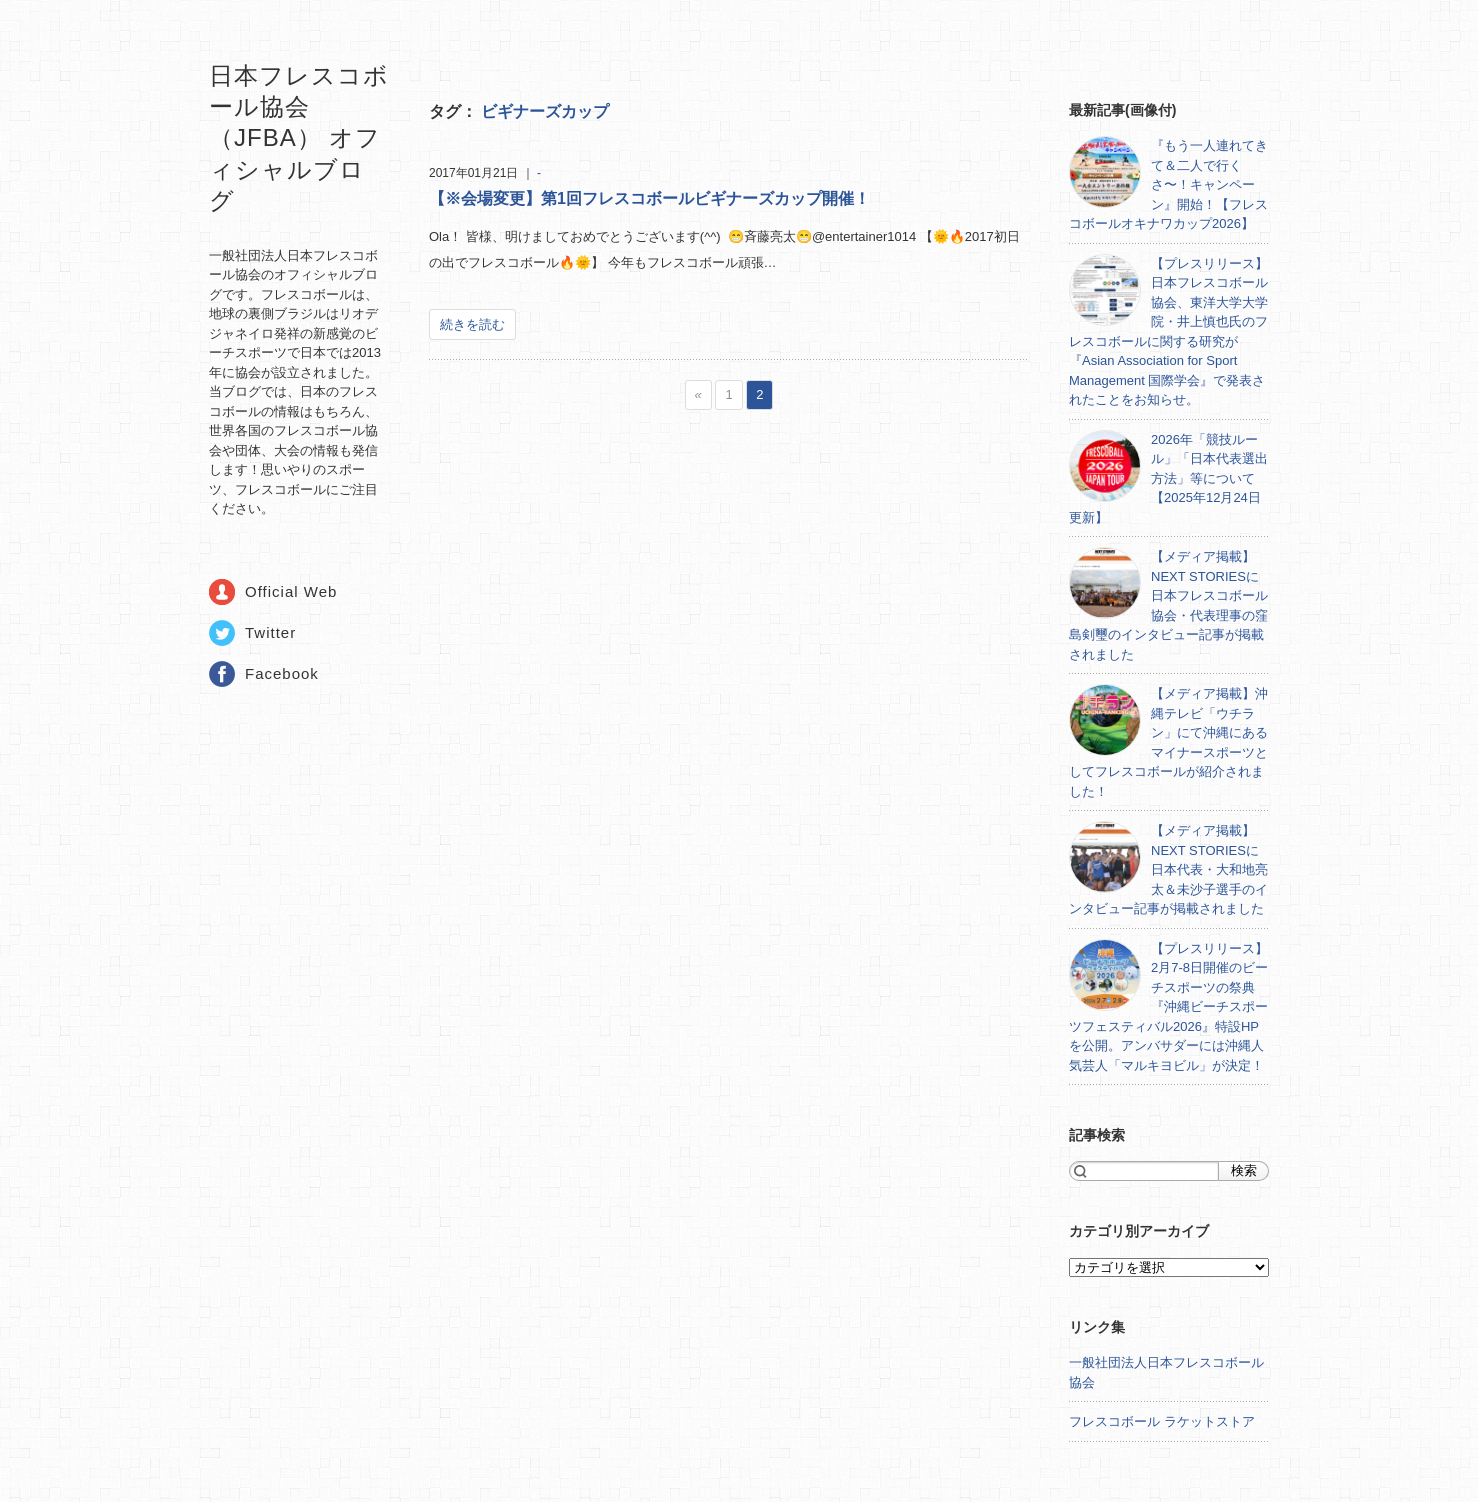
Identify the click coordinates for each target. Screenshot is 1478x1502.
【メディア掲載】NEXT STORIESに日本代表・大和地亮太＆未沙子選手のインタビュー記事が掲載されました (1168, 869)
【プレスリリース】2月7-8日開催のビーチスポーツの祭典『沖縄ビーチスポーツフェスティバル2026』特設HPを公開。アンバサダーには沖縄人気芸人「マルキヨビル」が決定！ (1168, 1007)
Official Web (291, 591)
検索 (1244, 1170)
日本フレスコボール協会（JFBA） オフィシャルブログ (299, 138)
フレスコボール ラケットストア (1162, 1421)
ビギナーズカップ (545, 111)
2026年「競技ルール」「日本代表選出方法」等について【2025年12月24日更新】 (1168, 478)
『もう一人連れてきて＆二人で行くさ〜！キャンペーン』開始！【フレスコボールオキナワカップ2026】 (1168, 184)
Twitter (270, 632)
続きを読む (472, 324)
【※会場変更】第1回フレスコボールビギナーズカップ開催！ (649, 198)
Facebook (282, 673)
